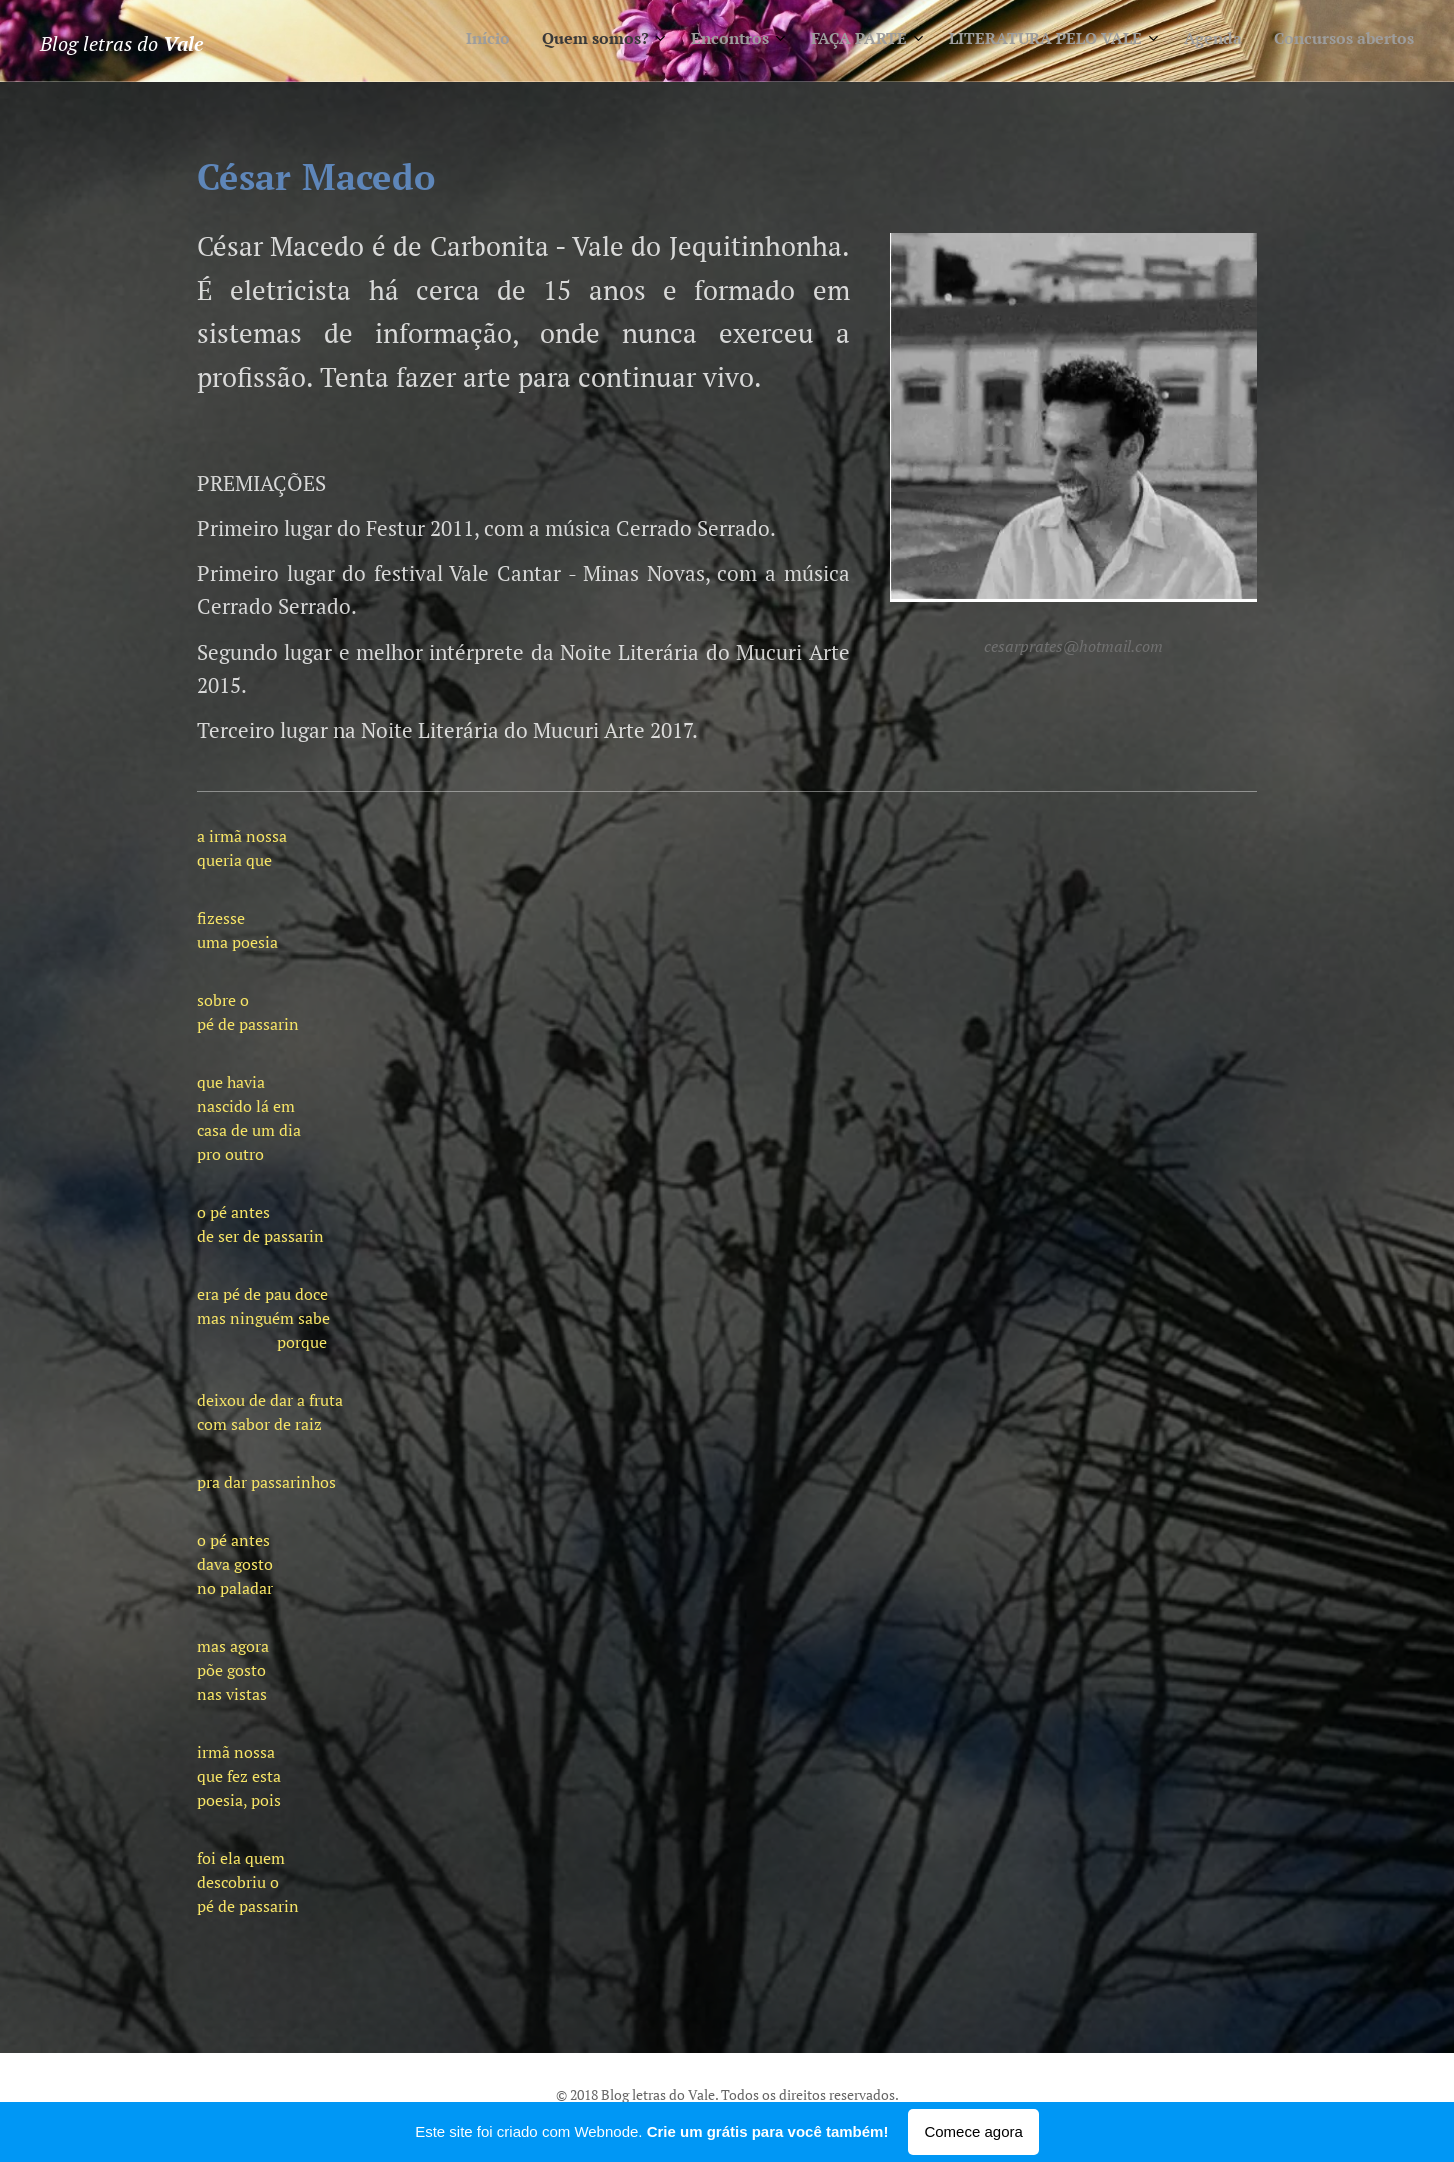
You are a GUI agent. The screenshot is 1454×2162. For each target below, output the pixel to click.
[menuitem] (1187, 41)
